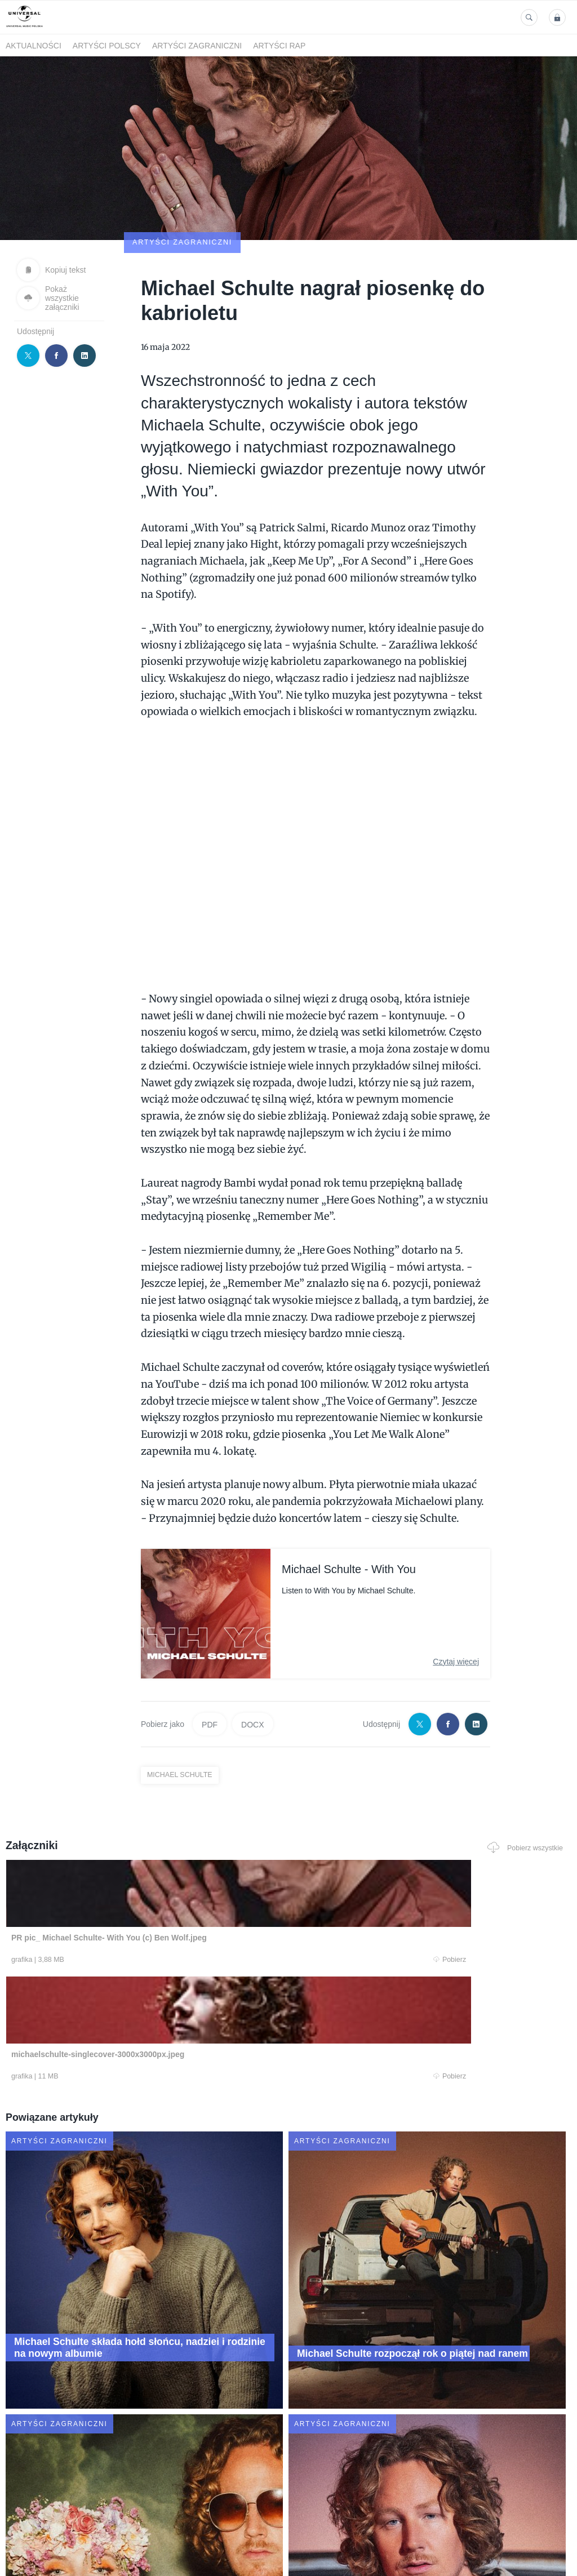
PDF (210, 1658)
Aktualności (33, 45)
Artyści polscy (107, 45)
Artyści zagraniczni (197, 45)
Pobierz (118, 1895)
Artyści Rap (279, 45)
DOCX (252, 1658)
